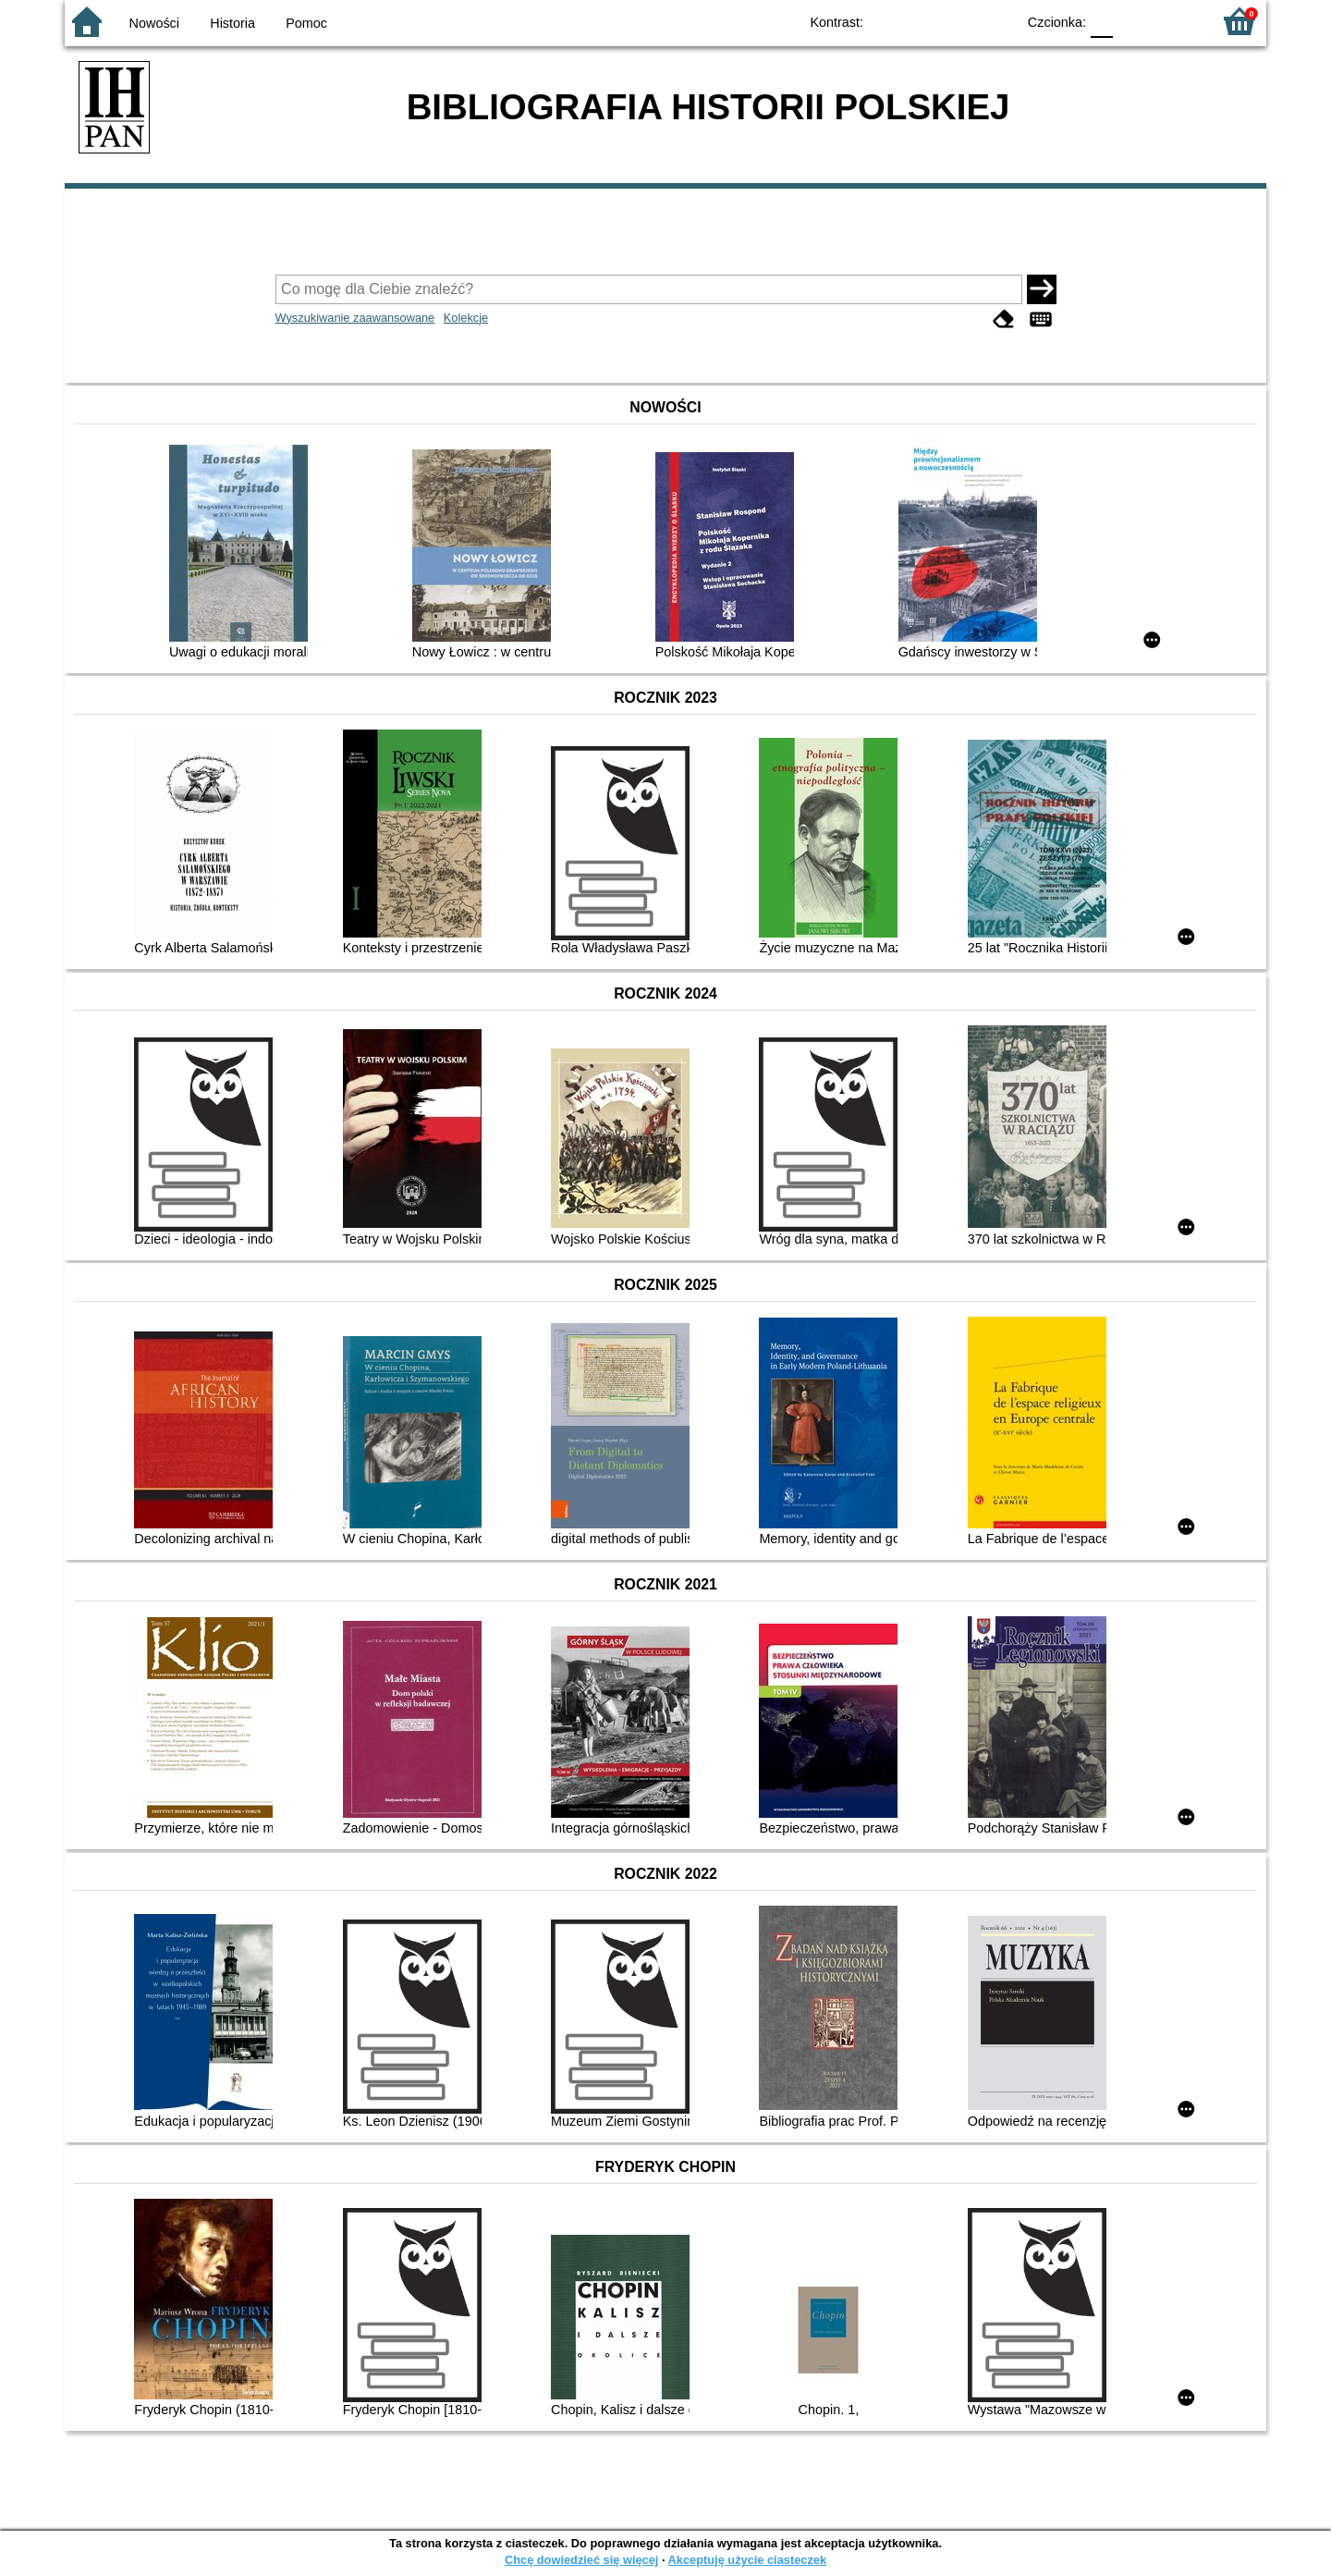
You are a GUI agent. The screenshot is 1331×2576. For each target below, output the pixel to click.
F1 (1133, 21)
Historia (232, 23)
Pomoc (306, 23)
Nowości (154, 23)
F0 (1101, 21)
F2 (1176, 21)
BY (996, 21)
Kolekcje (466, 318)
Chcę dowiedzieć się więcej (581, 2560)
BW (922, 21)
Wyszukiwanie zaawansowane (355, 318)
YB (959, 21)
